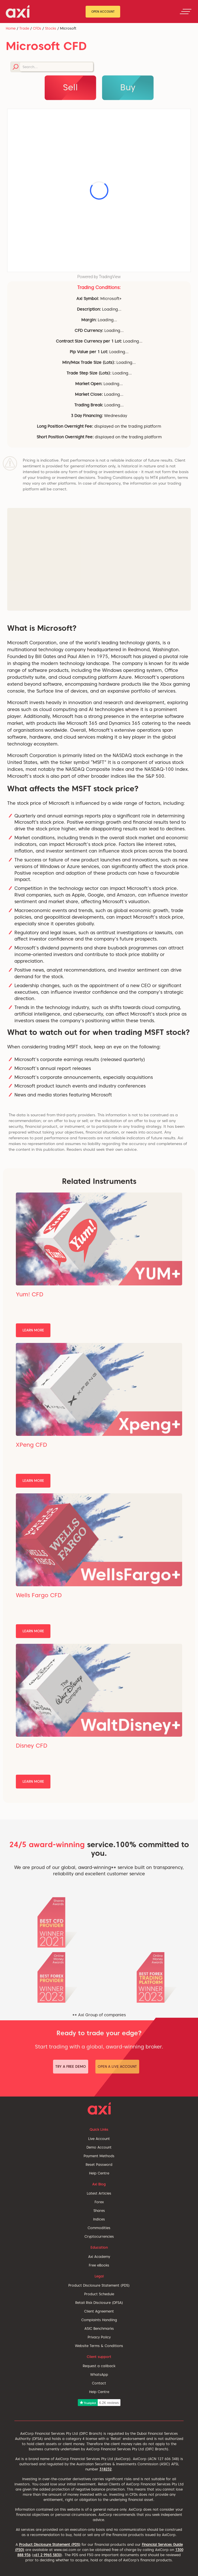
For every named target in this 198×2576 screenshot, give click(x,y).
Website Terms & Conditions (99, 2346)
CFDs (37, 28)
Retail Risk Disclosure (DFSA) (99, 2302)
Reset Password (99, 2164)
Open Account (103, 11)
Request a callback (99, 2366)
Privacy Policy (99, 2337)
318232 (105, 2469)
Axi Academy (99, 2256)
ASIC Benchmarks (99, 2328)
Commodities (99, 2228)
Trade (24, 28)
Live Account (99, 2139)
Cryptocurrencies (99, 2236)
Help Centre (99, 2173)
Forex (99, 2202)
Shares (99, 2210)
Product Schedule (99, 2294)
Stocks (50, 28)
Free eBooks (99, 2265)
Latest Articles (99, 2193)
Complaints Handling (99, 2320)
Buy (127, 87)
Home (11, 28)
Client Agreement (99, 2311)
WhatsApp (99, 2374)
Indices (99, 2219)
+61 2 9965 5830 (47, 2555)
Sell (70, 87)
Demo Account (99, 2147)
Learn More (33, 1330)
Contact (99, 2383)
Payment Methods (99, 2156)
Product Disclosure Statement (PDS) (99, 2285)
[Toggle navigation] (186, 11)
